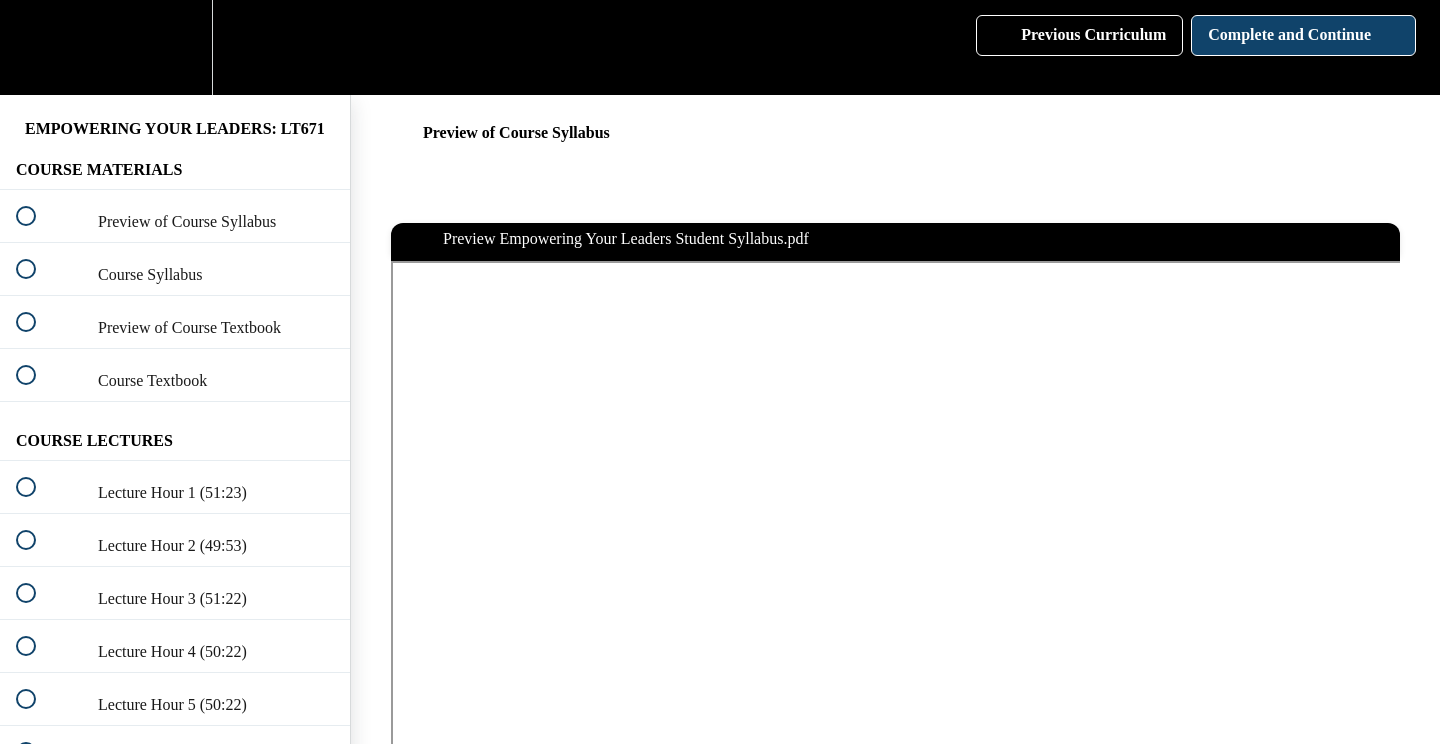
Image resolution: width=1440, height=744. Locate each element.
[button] (37, 47)
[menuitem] (175, 47)
